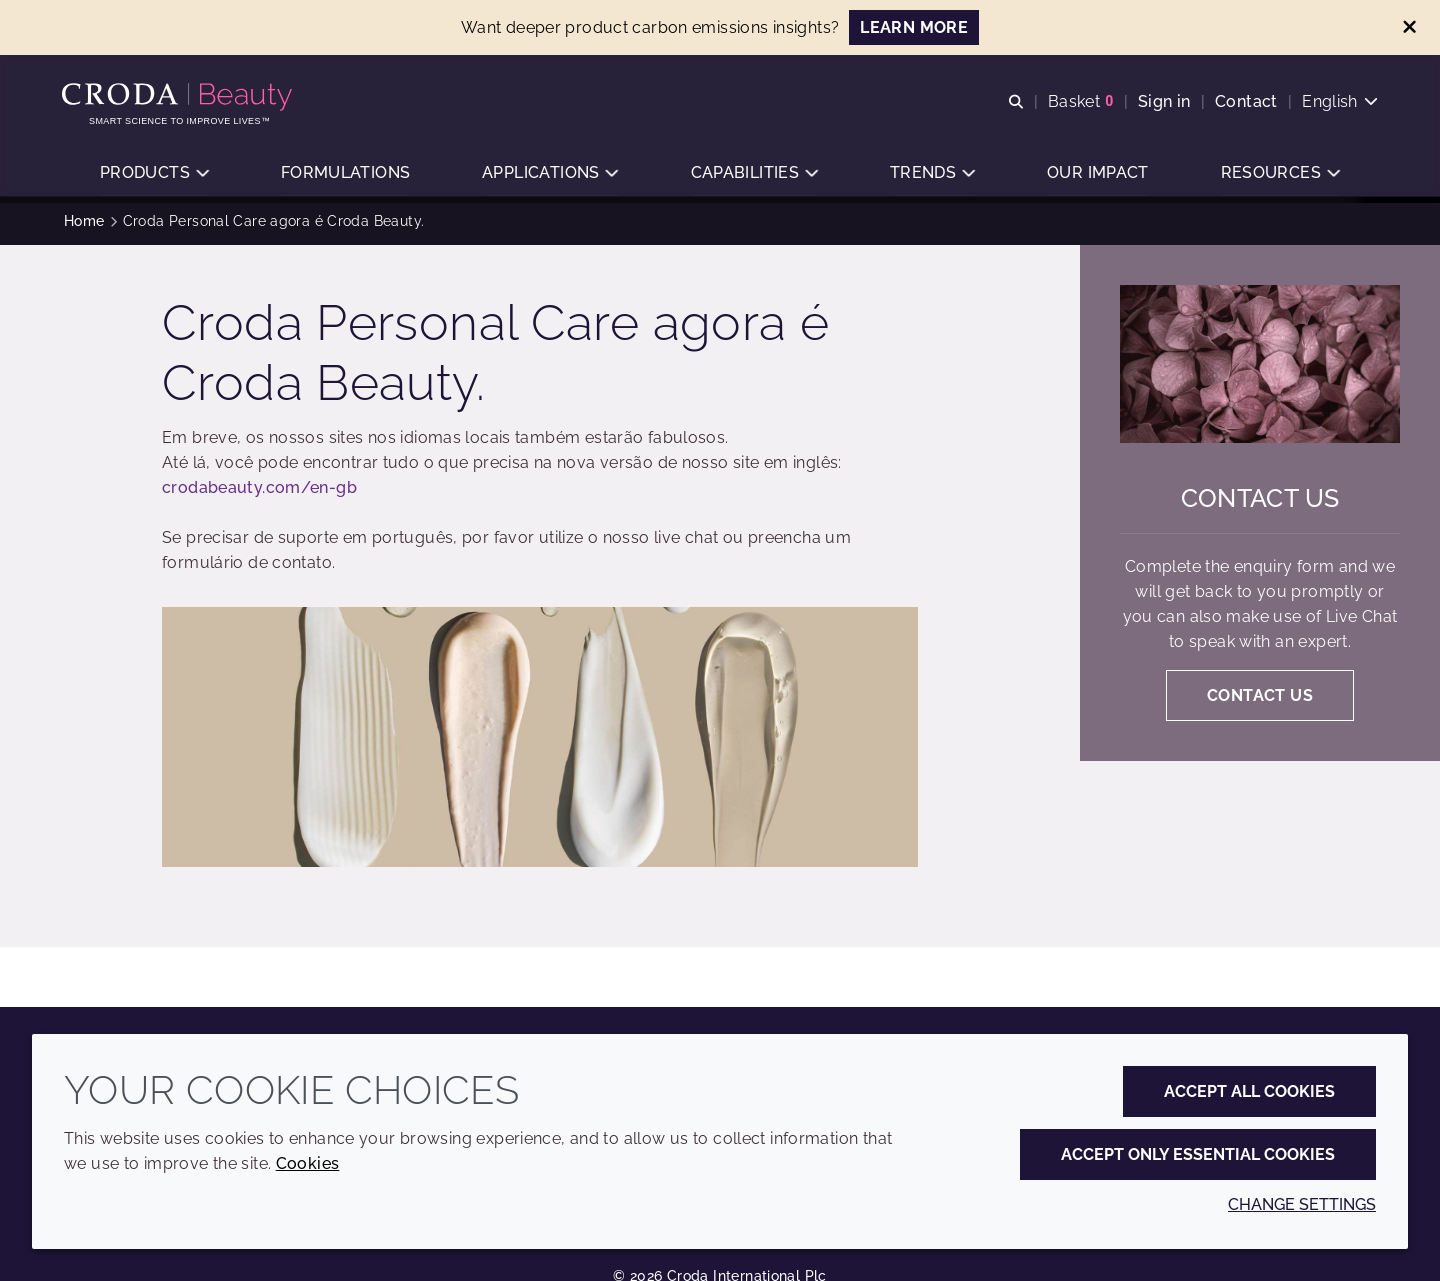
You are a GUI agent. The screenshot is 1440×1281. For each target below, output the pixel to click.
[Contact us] (1260, 369)
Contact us (1260, 503)
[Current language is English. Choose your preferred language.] (1338, 102)
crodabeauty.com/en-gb (259, 492)
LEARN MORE (914, 27)
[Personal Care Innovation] (181, 98)
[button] (154, 175)
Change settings (1302, 1204)
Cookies (308, 1163)
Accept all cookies (1249, 1091)
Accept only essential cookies (1198, 1154)
